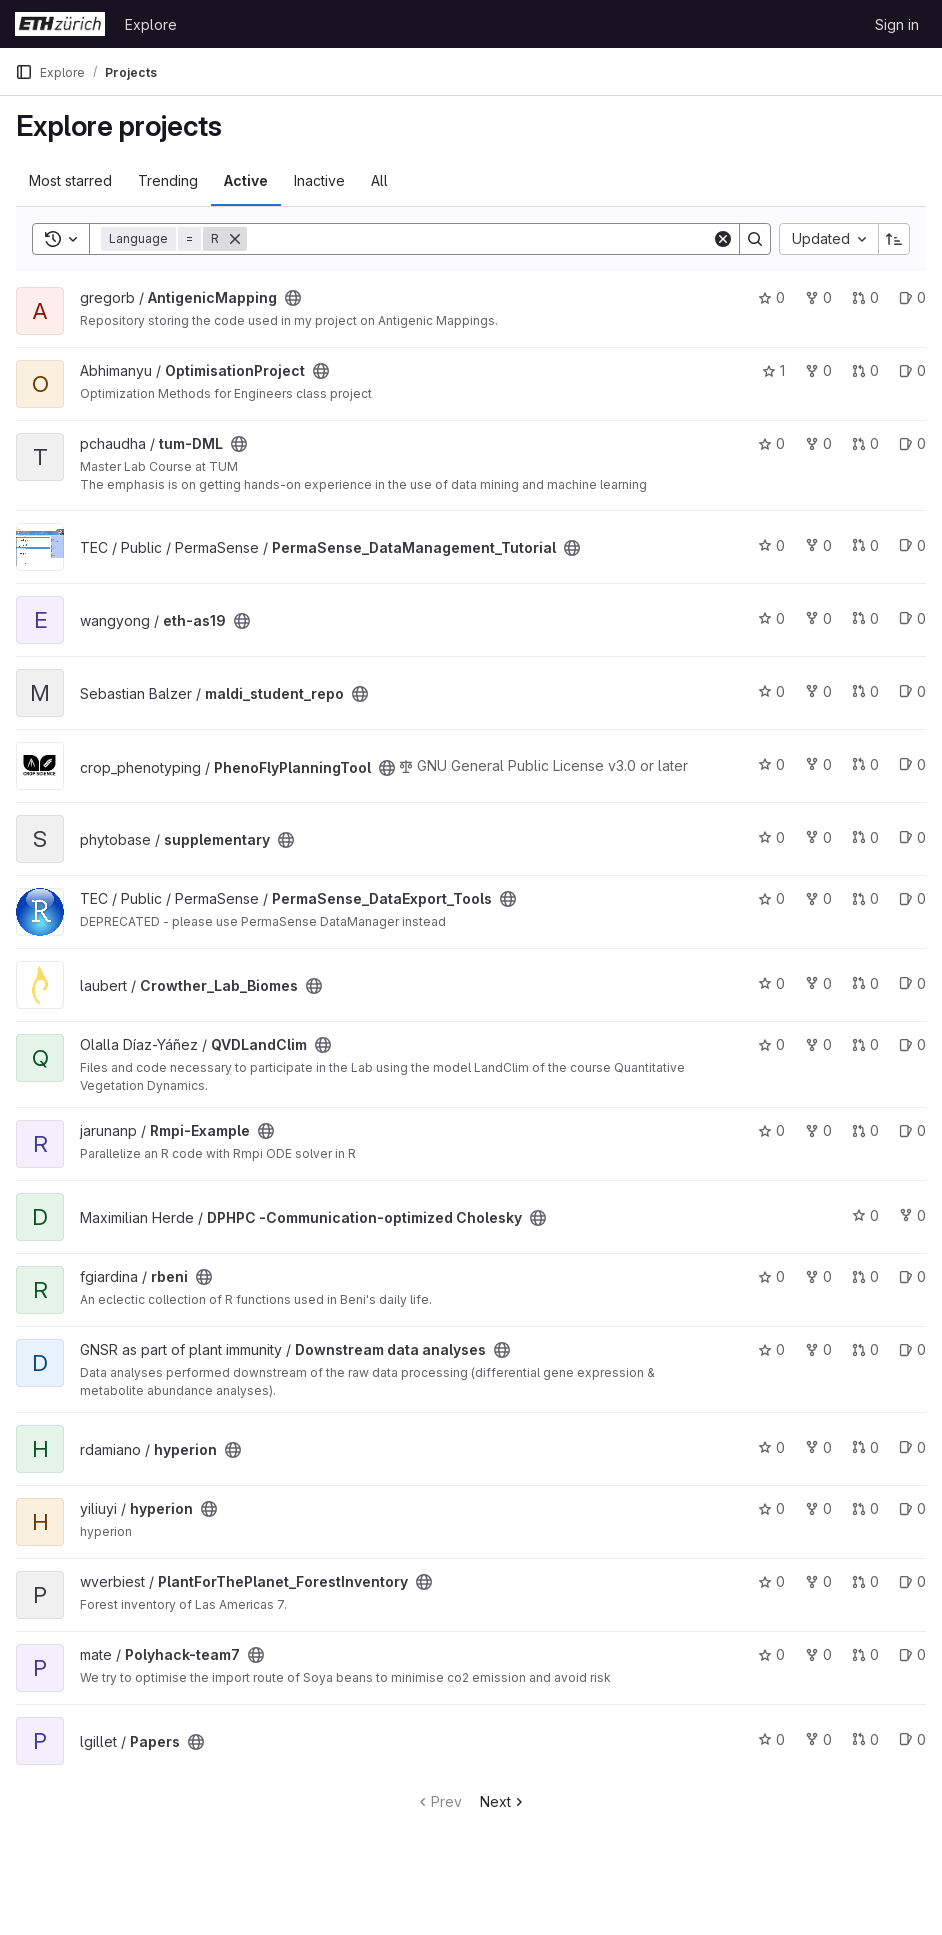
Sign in (897, 24)
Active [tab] (246, 180)
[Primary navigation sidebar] (24, 72)
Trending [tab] (168, 180)
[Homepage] (60, 24)
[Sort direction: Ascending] (894, 239)
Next (503, 1801)
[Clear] (723, 239)
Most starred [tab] (70, 180)
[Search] (479, 239)
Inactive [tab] (319, 180)
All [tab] (379, 180)
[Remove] (235, 239)
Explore (151, 24)
